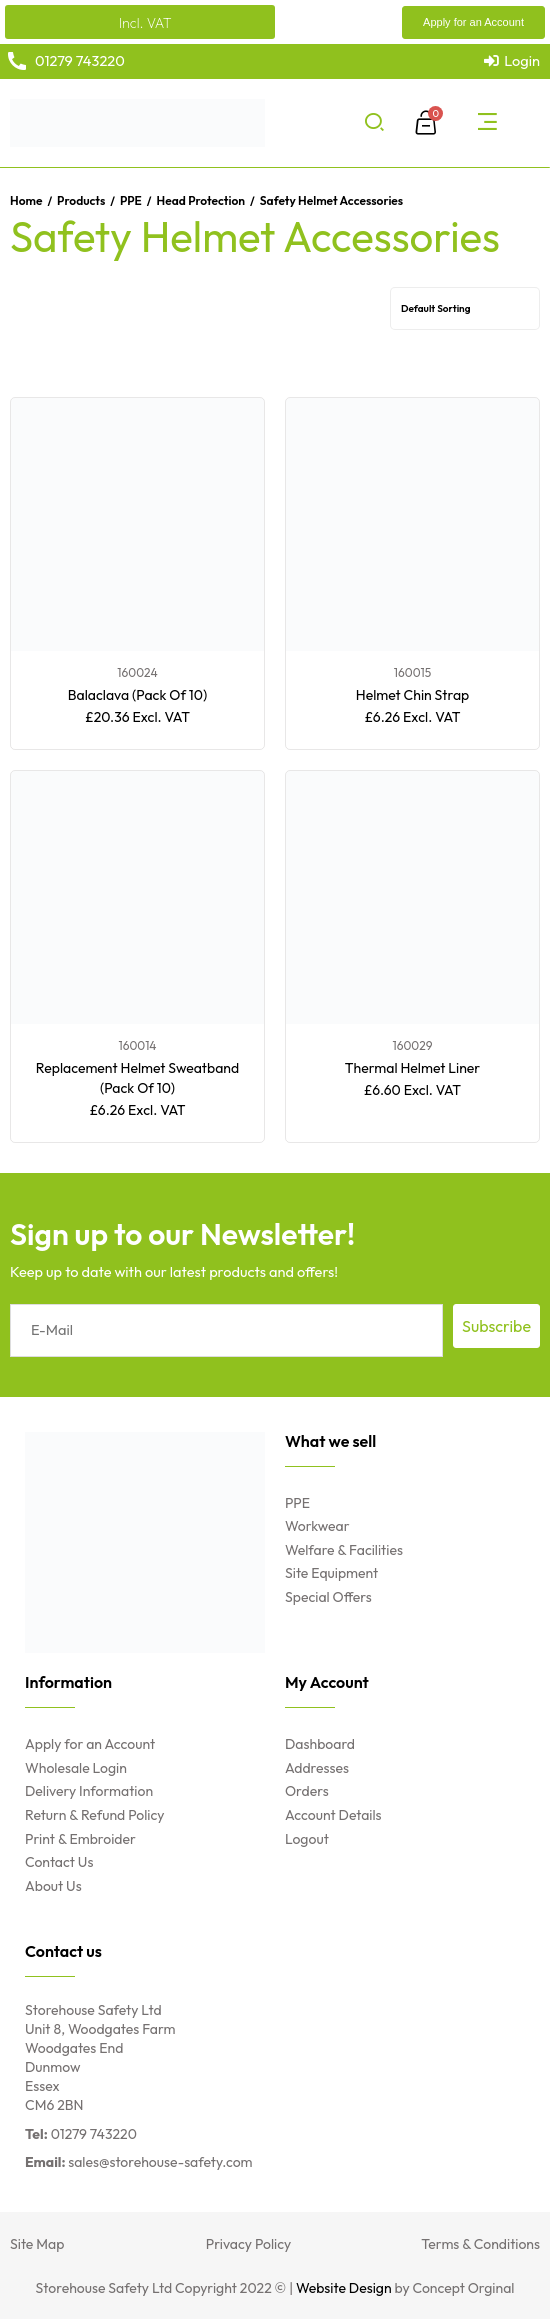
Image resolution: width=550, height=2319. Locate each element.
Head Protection (201, 200)
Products (81, 200)
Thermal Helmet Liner (412, 1068)
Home (26, 200)
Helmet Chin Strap (412, 695)
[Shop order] (465, 308)
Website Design (344, 2288)
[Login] (512, 61)
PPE (131, 200)
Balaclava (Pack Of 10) (137, 695)
